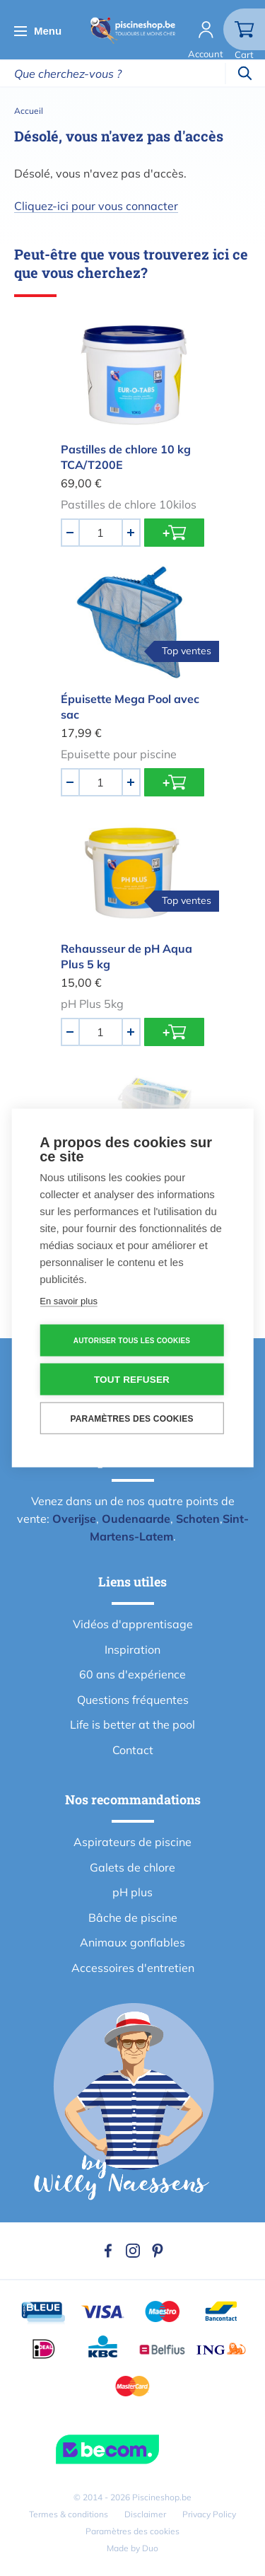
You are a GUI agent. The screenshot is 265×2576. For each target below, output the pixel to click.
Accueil (28, 110)
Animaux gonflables (132, 1942)
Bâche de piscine (132, 1917)
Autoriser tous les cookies (131, 1340)
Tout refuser (132, 1379)
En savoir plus (69, 1301)
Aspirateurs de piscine (132, 1842)
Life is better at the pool (132, 1724)
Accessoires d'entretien (132, 1968)
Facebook (108, 2251)
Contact (132, 1750)
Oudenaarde (136, 1519)
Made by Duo (132, 2548)
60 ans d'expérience (132, 1674)
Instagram (133, 2251)
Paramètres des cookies (132, 2531)
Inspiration (132, 1649)
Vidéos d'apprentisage (133, 1624)
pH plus (132, 1892)
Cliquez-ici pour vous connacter (96, 206)
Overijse (74, 1519)
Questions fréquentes (133, 1700)
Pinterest (158, 2251)
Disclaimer (145, 2514)
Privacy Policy (209, 2514)
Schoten (198, 1519)
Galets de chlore (132, 1867)
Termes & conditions (68, 2514)
